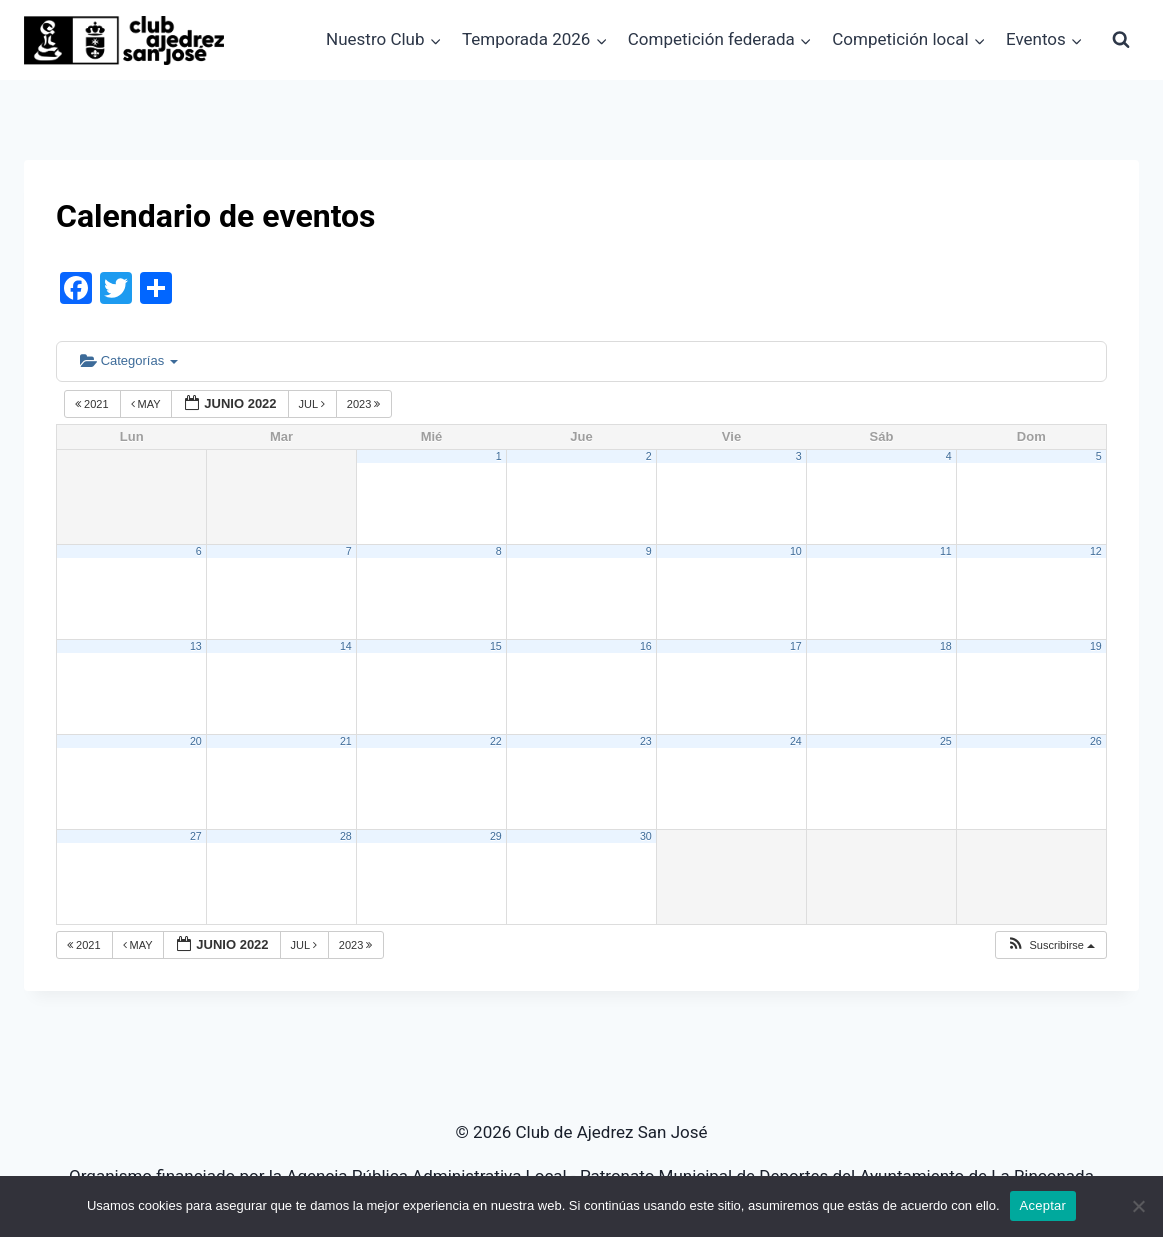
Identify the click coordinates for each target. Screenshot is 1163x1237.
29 (496, 836)
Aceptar (1043, 1205)
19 (1096, 646)
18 (946, 646)
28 (346, 836)
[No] (1138, 1206)
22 (496, 741)
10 (796, 551)
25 (946, 741)
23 (646, 741)
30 (646, 836)
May (147, 404)
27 (196, 836)
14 (346, 646)
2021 (93, 404)
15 (496, 646)
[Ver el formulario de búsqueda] (1121, 40)
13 (196, 646)
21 (346, 741)
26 (1096, 741)
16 (646, 646)
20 (196, 741)
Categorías (129, 360)
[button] (1050, 945)
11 (946, 551)
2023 (365, 404)
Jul (313, 404)
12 (1096, 551)
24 (796, 741)
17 (796, 646)
